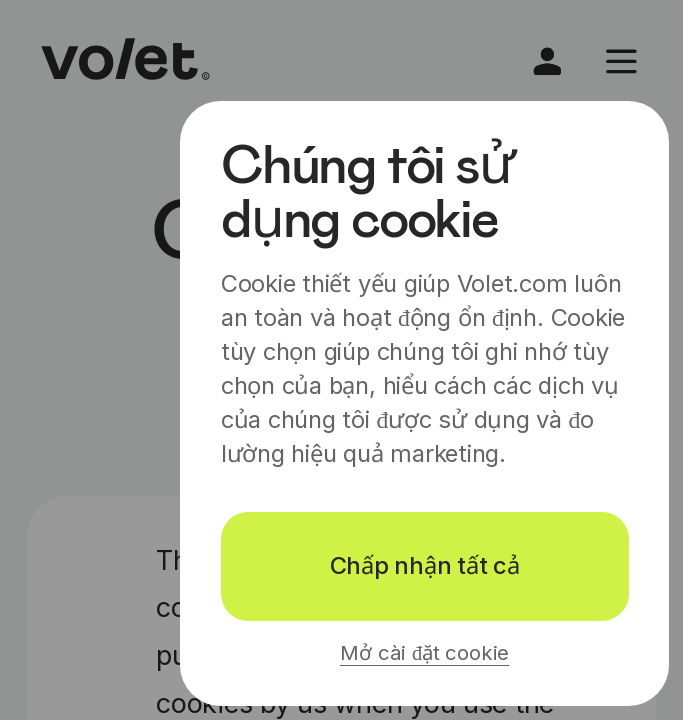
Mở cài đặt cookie (424, 653)
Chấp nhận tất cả (425, 565)
